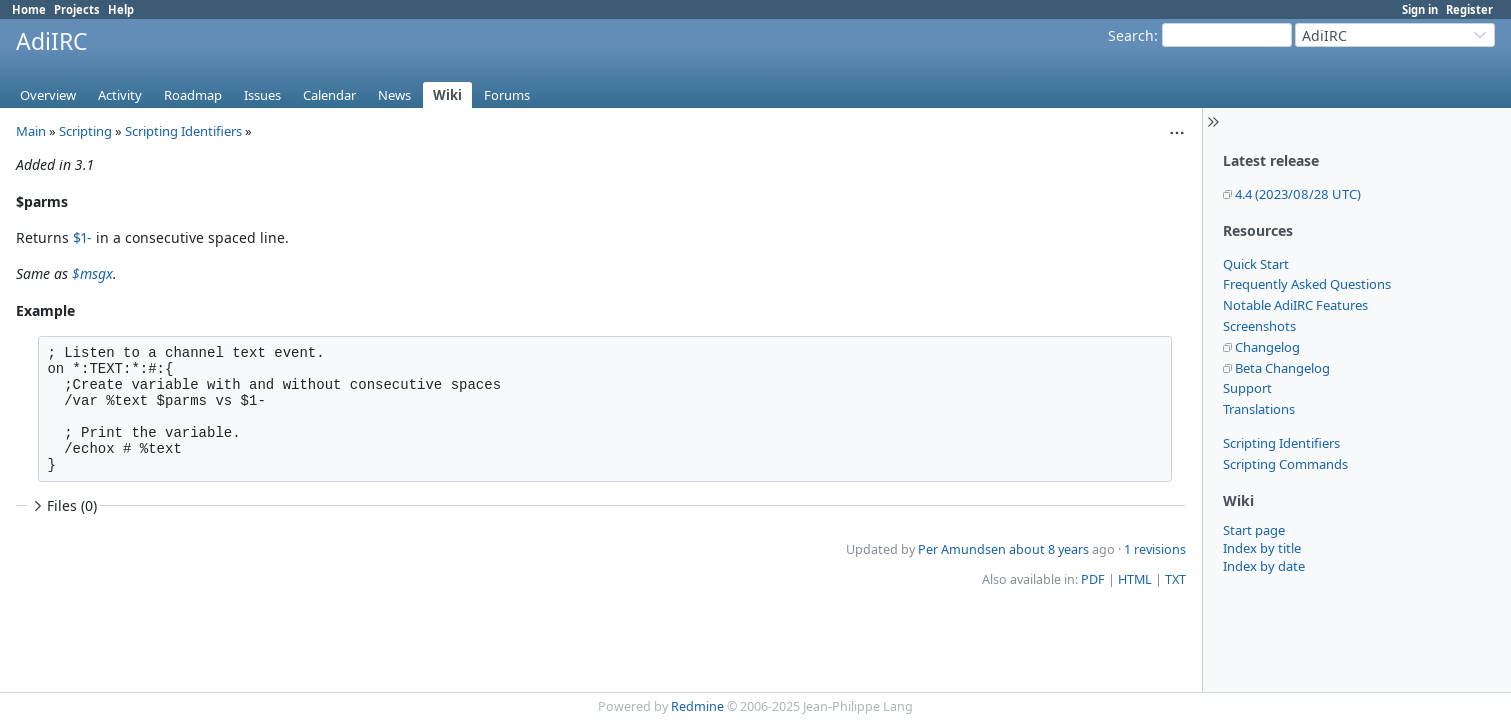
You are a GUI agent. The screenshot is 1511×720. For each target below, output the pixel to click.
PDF (1093, 579)
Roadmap (193, 95)
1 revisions (1155, 549)
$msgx (92, 273)
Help (121, 9)
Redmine (697, 706)
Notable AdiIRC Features (1295, 305)
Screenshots (1259, 326)
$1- (82, 237)
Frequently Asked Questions (1307, 284)
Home (29, 9)
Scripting (85, 131)
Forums (507, 95)
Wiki (447, 95)
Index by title (1262, 548)
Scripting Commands (1285, 464)
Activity (120, 95)
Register (1469, 9)
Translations (1259, 409)
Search (1131, 35)
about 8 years (1049, 549)
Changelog (1267, 347)
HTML (1135, 579)
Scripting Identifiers (1281, 443)
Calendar (329, 95)
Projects (77, 9)
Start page (1254, 530)
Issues (262, 95)
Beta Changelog (1282, 368)
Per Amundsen (962, 549)
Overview (48, 95)
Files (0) (63, 505)
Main (31, 131)
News (394, 95)
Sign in (1420, 9)
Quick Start (1256, 264)
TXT (1175, 579)
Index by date (1264, 566)
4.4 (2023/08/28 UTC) (1298, 194)
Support (1247, 388)
